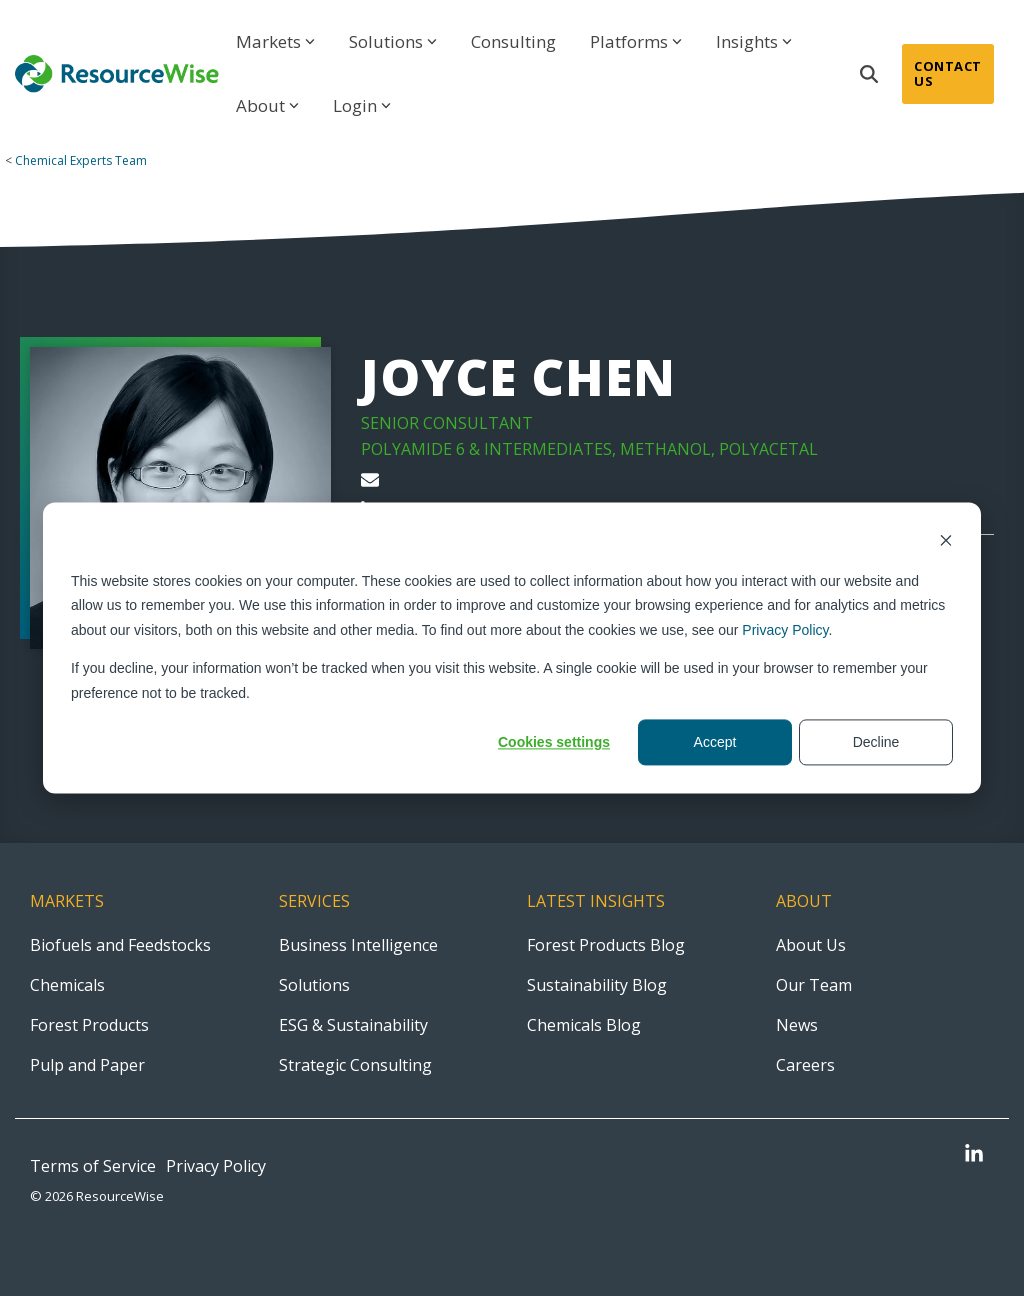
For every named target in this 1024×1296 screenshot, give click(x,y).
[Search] (869, 74)
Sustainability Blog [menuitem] (597, 985)
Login (362, 105)
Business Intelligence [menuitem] (358, 945)
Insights (754, 41)
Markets (275, 41)
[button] (974, 1155)
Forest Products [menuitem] (89, 1025)
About (267, 105)
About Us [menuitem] (811, 945)
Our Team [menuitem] (814, 985)
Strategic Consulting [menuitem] (355, 1065)
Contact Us (948, 73)
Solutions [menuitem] (314, 985)
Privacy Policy (785, 630)
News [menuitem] (797, 1025)
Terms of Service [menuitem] (93, 1166)
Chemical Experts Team (81, 160)
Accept (715, 742)
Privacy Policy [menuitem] (216, 1166)
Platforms (636, 41)
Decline (876, 742)
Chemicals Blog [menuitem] (584, 1025)
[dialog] (512, 647)
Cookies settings (554, 742)
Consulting (513, 41)
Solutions (393, 41)
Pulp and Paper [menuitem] (87, 1065)
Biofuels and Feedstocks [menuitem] (120, 945)
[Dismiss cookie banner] (946, 542)
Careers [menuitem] (805, 1065)
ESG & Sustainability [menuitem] (353, 1025)
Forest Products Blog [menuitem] (606, 945)
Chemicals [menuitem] (67, 985)
